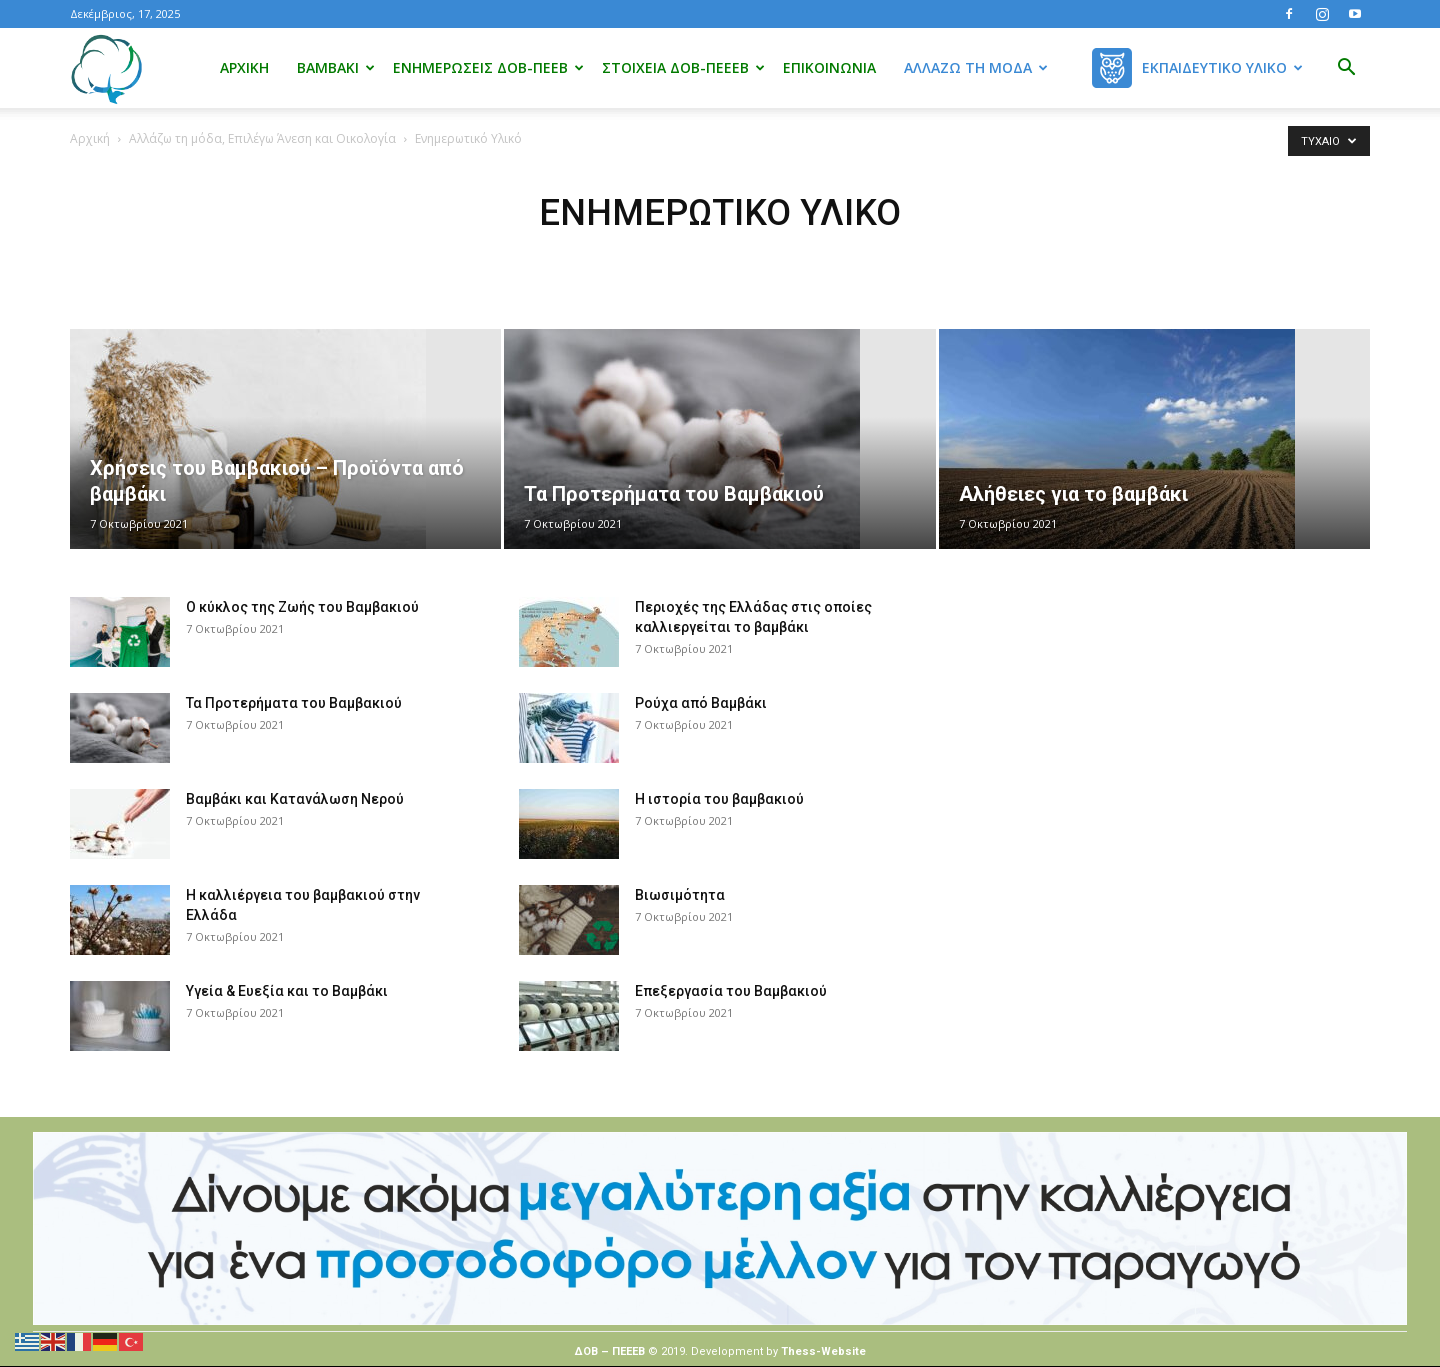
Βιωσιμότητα (680, 895)
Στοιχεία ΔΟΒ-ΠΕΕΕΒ (683, 67)
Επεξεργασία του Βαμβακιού (731, 991)
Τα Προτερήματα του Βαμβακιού (294, 703)
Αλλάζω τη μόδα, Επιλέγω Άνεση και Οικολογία (262, 138)
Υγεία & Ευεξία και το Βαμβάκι (287, 991)
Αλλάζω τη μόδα (976, 67)
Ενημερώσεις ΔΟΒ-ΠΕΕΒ (488, 67)
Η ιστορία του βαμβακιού (719, 799)
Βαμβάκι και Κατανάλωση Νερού (295, 799)
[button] (1346, 69)
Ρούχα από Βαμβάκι (701, 703)
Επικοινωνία (829, 67)
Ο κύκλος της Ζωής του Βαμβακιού (302, 607)
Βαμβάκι (336, 67)
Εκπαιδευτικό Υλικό (1222, 67)
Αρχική (244, 67)
